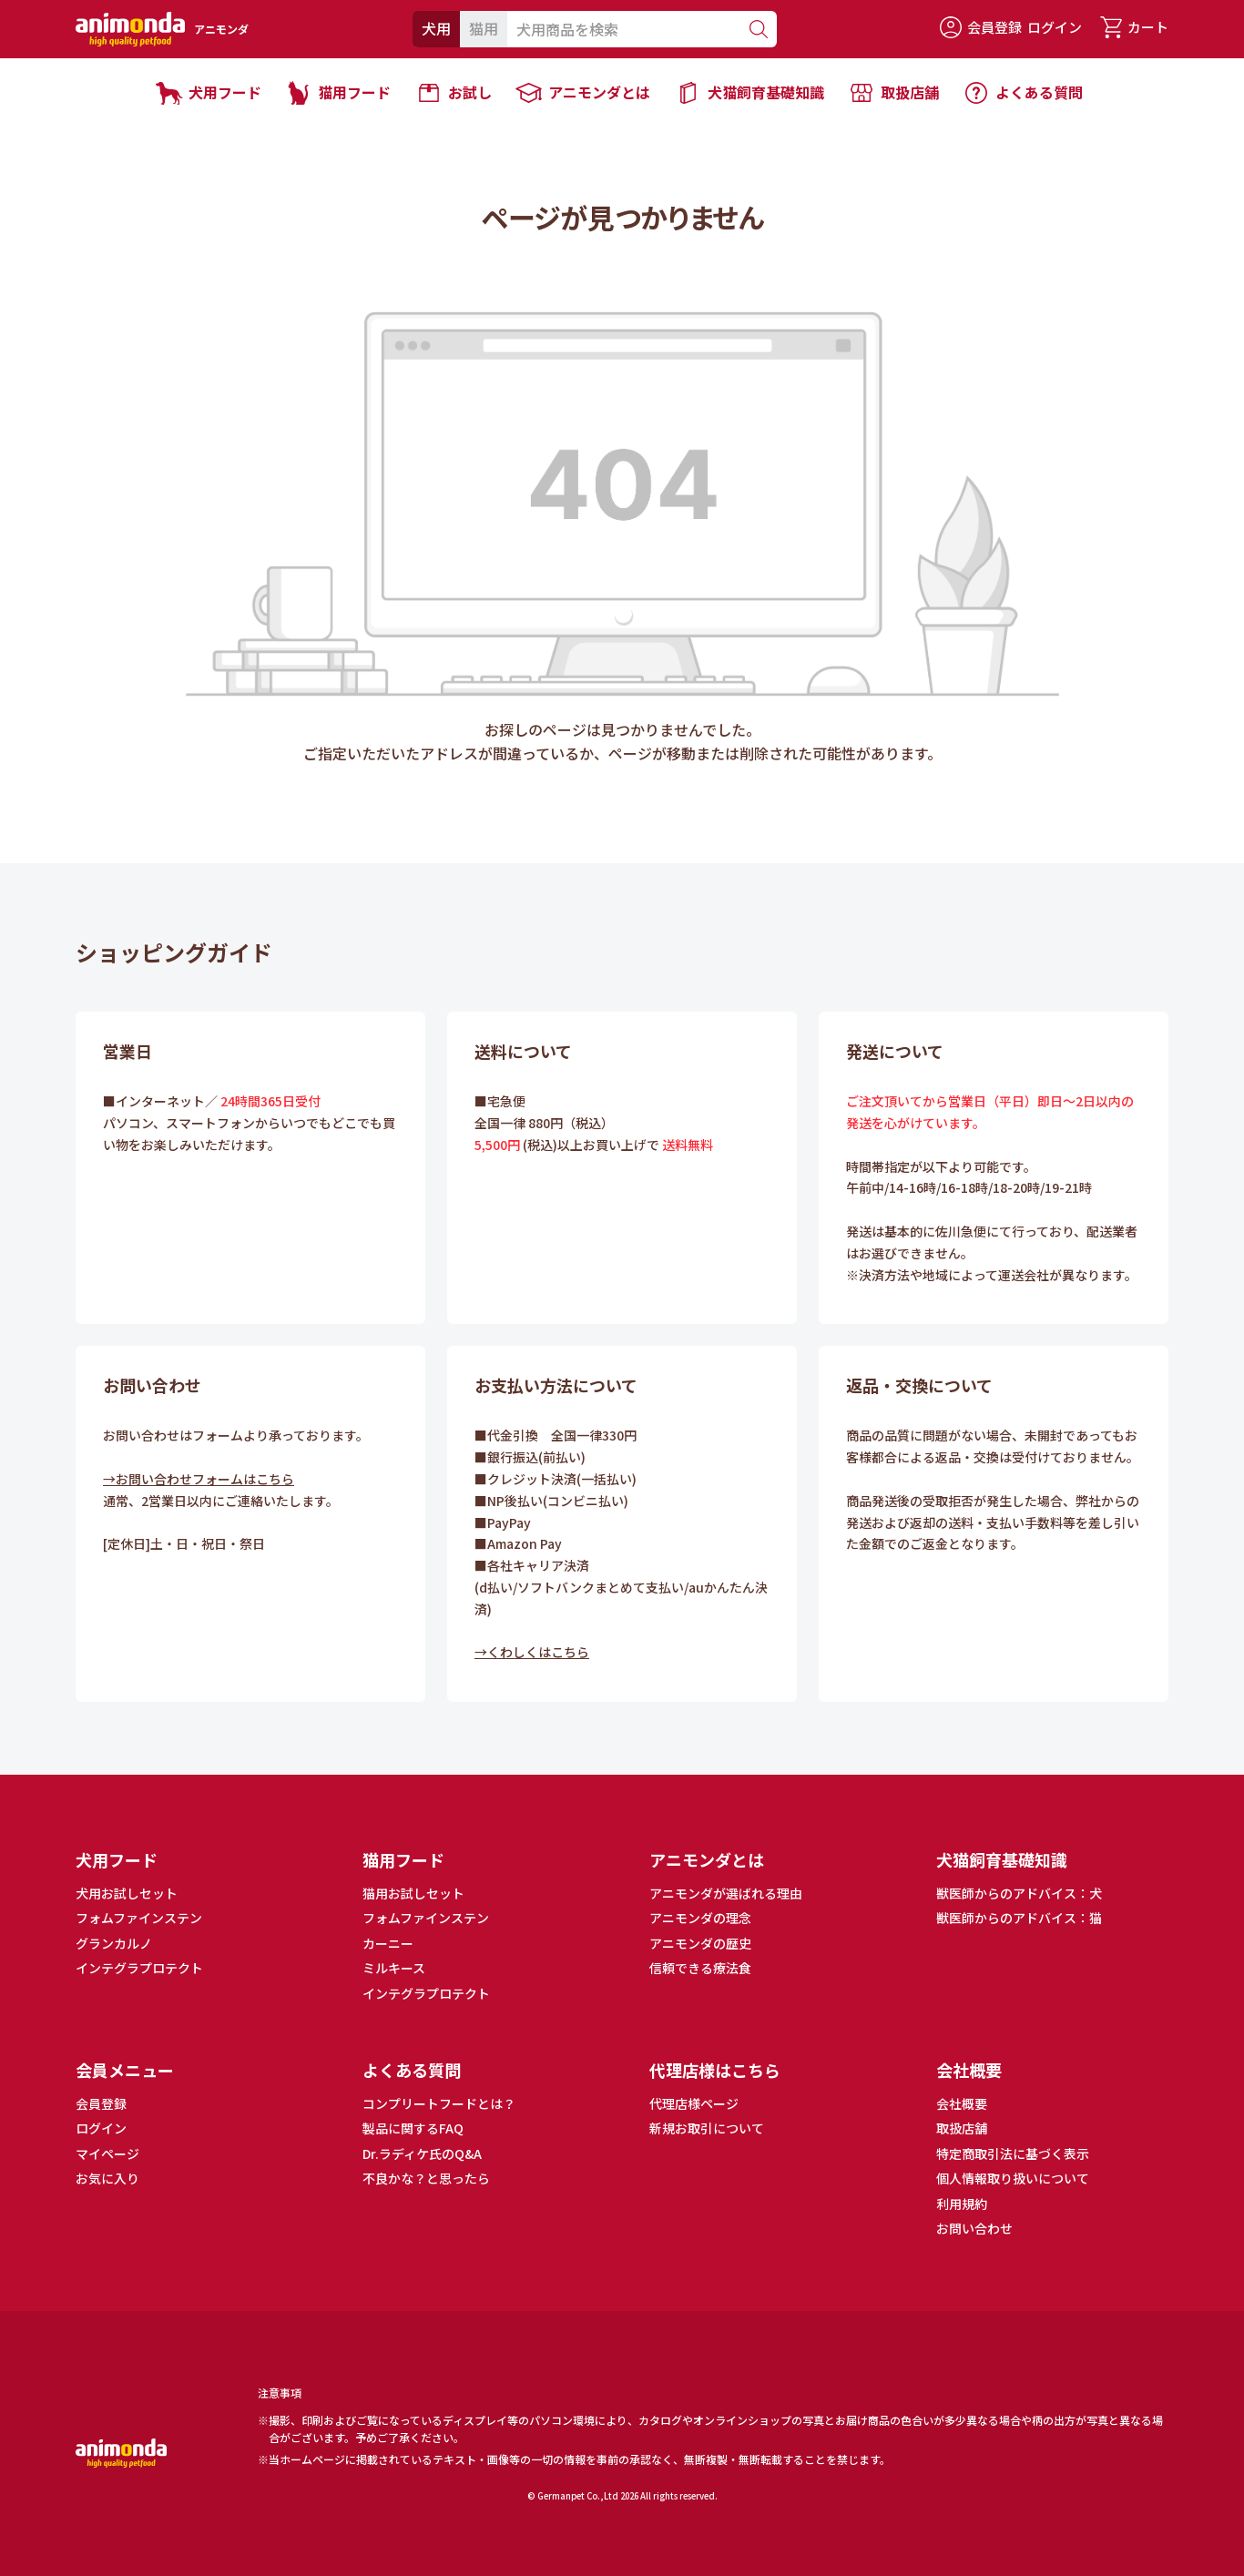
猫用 (483, 28)
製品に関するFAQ (413, 2128)
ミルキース (393, 1968)
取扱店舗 (961, 2128)
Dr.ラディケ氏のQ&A (422, 2153)
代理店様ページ (694, 2103)
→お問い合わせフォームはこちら (198, 1479)
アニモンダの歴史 (700, 1943)
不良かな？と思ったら (426, 2178)
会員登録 (981, 27)
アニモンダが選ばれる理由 (725, 1893)
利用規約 (961, 2203)
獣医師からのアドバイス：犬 (1019, 1893)
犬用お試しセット (127, 1893)
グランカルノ (114, 1943)
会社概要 (961, 2103)
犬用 (436, 28)
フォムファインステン (139, 1918)
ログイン (1054, 26)
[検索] (758, 29)
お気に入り (107, 2178)
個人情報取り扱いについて (1012, 2178)
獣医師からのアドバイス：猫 (1019, 1918)
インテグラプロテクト (139, 1968)
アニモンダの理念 (700, 1918)
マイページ (107, 2153)
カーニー (387, 1943)
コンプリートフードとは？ (438, 2103)
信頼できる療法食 (700, 1968)
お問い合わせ (974, 2228)
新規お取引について (706, 2128)
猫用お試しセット (413, 1893)
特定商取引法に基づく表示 (1012, 2153)
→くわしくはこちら (531, 1652)
